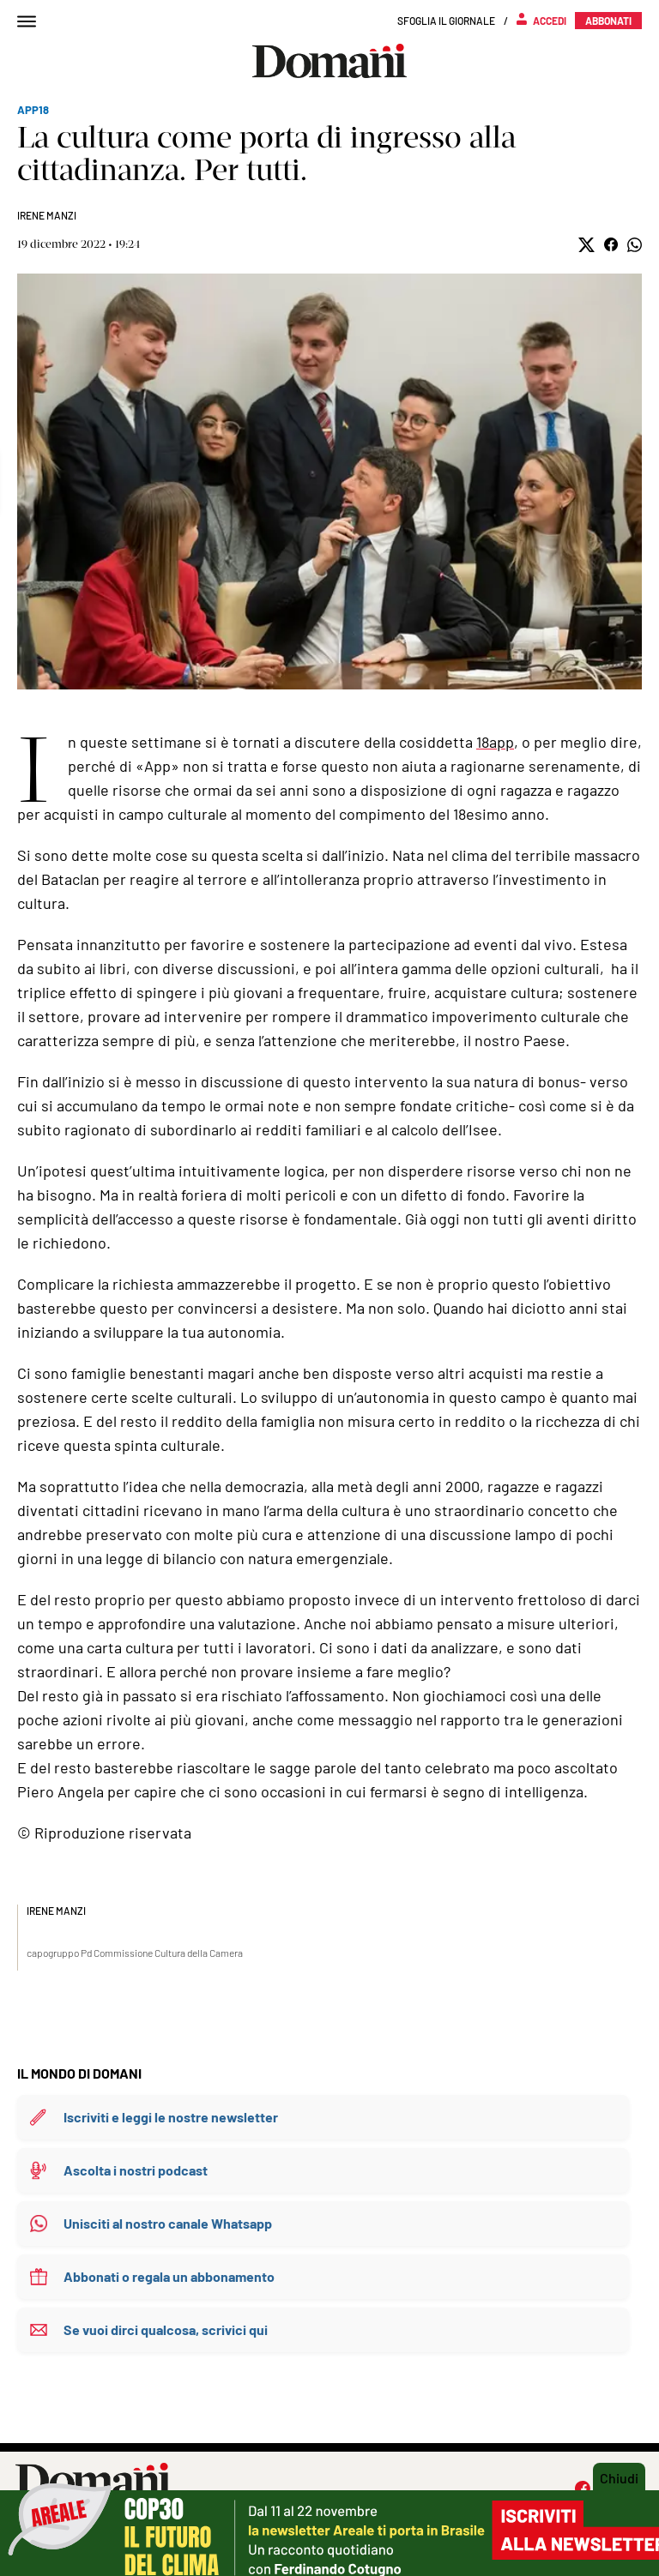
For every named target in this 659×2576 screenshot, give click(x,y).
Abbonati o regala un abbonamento (169, 2276)
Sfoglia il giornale (446, 21)
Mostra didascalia (329, 481)
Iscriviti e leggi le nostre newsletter (170, 2117)
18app (495, 741)
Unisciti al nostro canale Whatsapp (167, 2223)
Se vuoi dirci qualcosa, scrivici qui (165, 2329)
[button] (586, 245)
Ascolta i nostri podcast (135, 2170)
